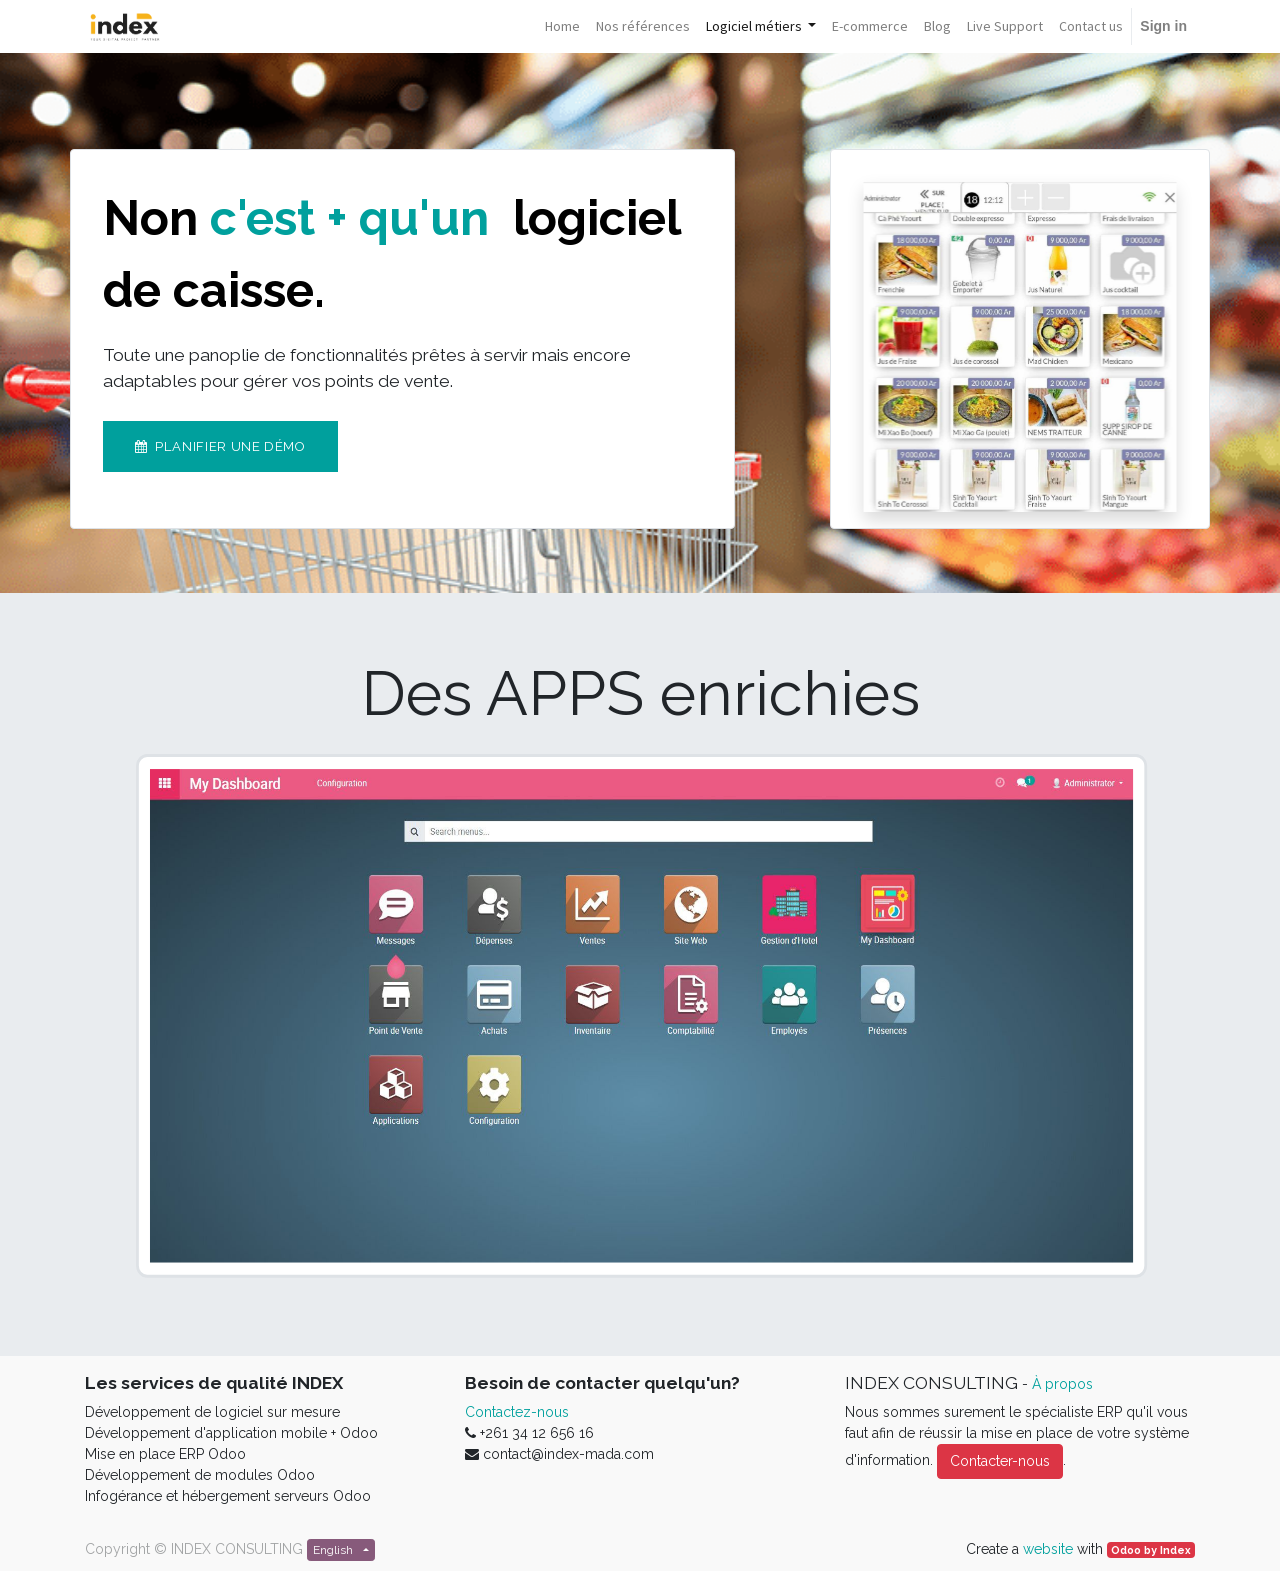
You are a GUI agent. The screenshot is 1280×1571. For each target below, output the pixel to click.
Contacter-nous (1000, 1461)
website (1048, 1549)
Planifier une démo (220, 446)
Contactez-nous (517, 1412)
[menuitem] (562, 26)
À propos (1062, 1384)
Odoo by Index (1151, 1550)
